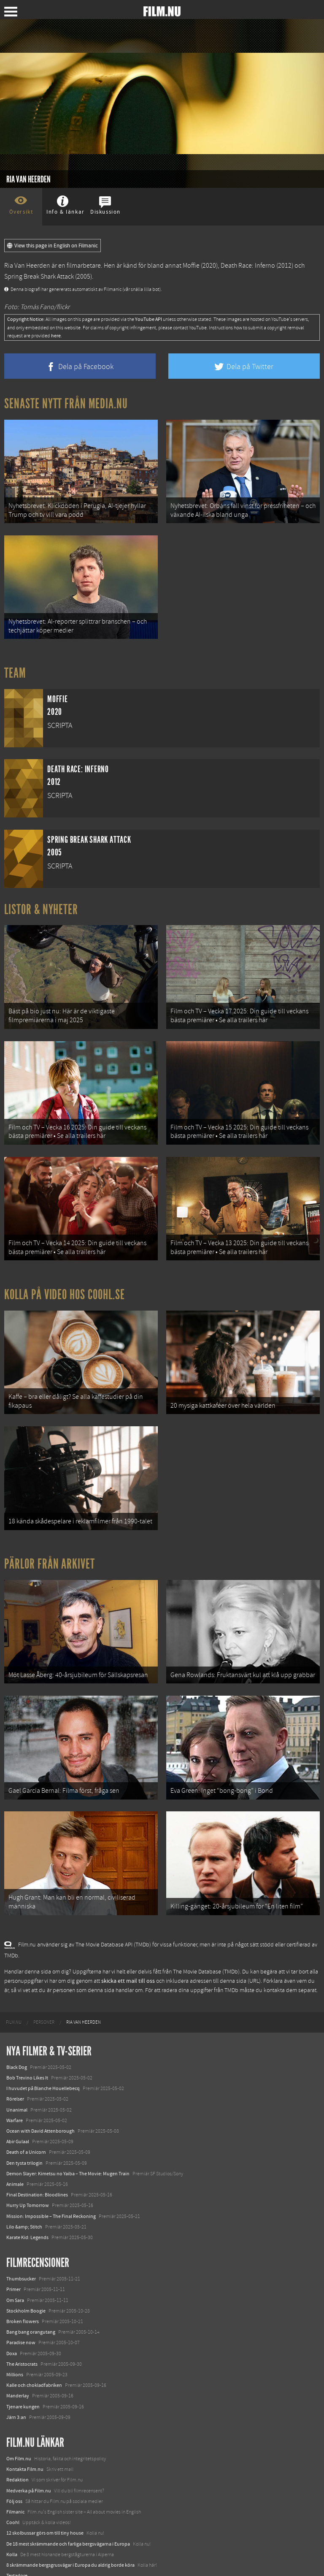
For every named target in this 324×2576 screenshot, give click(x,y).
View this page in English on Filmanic (52, 246)
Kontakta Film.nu (24, 2433)
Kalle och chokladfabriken (34, 2349)
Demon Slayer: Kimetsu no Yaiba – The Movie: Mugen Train (68, 2137)
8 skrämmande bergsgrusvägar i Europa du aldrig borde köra (70, 2529)
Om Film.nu (18, 2422)
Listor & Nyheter (41, 902)
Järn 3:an (16, 2381)
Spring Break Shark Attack (39, 276)
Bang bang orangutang (30, 2296)
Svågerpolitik (20, 2561)
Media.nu (16, 2550)
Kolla (11, 2518)
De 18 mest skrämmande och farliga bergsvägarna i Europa (68, 2508)
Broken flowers (22, 2285)
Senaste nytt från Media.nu (66, 404)
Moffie (191, 265)
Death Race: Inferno (248, 265)
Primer (13, 2253)
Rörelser (15, 2063)
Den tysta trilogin (24, 2127)
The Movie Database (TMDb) (206, 1935)
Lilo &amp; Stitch (24, 2190)
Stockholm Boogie (26, 2274)
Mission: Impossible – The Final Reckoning (51, 2180)
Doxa (11, 2317)
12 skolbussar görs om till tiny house (45, 2497)
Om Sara (15, 2264)
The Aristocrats (22, 2328)
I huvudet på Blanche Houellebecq (43, 2052)
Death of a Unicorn (26, 2116)
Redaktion (17, 2444)
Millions (14, 2338)
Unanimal (16, 2074)
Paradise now (20, 2307)
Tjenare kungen (23, 2370)
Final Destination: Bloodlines (37, 2158)
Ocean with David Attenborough (40, 2095)
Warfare (14, 2084)
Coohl (12, 2486)
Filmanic (15, 2475)
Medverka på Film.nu (28, 2454)
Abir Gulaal (17, 2105)
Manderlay (17, 2360)
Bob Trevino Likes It (27, 2041)
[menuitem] (14, 1986)
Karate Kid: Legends (27, 2201)
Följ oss (14, 2465)
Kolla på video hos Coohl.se (64, 1276)
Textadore (16, 2539)
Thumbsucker (21, 2243)
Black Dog (16, 2031)
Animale (15, 2148)
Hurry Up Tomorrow (27, 2169)
